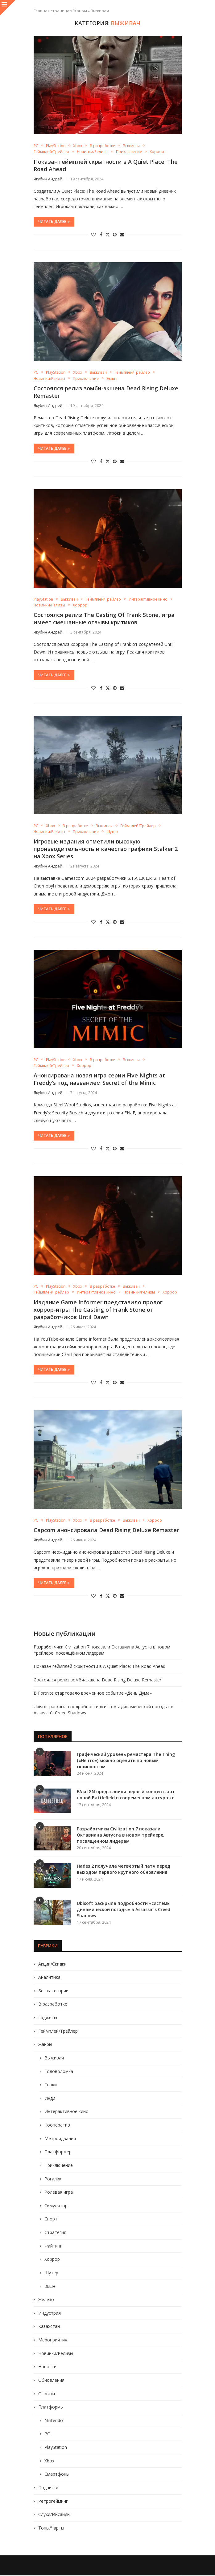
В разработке (52, 2004)
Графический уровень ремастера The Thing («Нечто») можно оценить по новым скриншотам (126, 1761)
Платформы (51, 2407)
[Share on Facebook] (101, 235)
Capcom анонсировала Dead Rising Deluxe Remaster (106, 1530)
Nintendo (53, 2421)
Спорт (50, 2219)
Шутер (51, 2273)
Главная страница (51, 11)
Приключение (58, 2165)
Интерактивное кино (66, 2112)
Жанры (80, 11)
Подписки (48, 2488)
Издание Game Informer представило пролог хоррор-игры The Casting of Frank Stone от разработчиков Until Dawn (98, 1310)
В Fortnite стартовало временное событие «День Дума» (93, 1694)
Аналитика (49, 1977)
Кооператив (57, 2125)
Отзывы (46, 2394)
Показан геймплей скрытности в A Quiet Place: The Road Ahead (99, 1666)
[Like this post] (93, 235)
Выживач (54, 2058)
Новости (47, 2367)
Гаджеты (47, 2018)
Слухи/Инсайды (54, 2515)
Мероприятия (52, 2340)
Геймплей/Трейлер (58, 2031)
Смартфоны (56, 2474)
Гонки (50, 2085)
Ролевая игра (58, 2192)
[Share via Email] (122, 235)
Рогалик (52, 2179)
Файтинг (53, 2246)
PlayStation (55, 2447)
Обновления (51, 2380)
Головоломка (58, 2072)
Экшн (49, 2286)
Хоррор (52, 2259)
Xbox (49, 2461)
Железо (46, 2300)
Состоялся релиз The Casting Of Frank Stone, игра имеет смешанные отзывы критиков (104, 618)
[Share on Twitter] (107, 235)
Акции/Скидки (52, 1964)
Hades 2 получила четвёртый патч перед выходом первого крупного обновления (123, 1870)
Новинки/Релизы (55, 2354)
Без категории (53, 1991)
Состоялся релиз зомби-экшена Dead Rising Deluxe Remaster (97, 1680)
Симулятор (56, 2206)
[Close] (7, 7)
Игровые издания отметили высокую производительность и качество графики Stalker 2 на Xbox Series (106, 849)
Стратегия (55, 2233)
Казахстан (49, 2327)
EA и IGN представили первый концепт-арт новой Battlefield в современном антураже (126, 1795)
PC (47, 2434)
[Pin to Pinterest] (115, 235)
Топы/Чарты (51, 2528)
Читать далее (54, 221)
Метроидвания (60, 2139)
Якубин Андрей (48, 179)
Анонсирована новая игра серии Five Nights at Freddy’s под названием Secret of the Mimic (99, 1079)
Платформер (58, 2152)
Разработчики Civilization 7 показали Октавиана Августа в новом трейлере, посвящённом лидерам (102, 1650)
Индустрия (49, 2313)
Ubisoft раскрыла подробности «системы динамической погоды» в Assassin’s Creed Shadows (124, 1910)
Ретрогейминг (53, 2501)
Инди (49, 2098)
